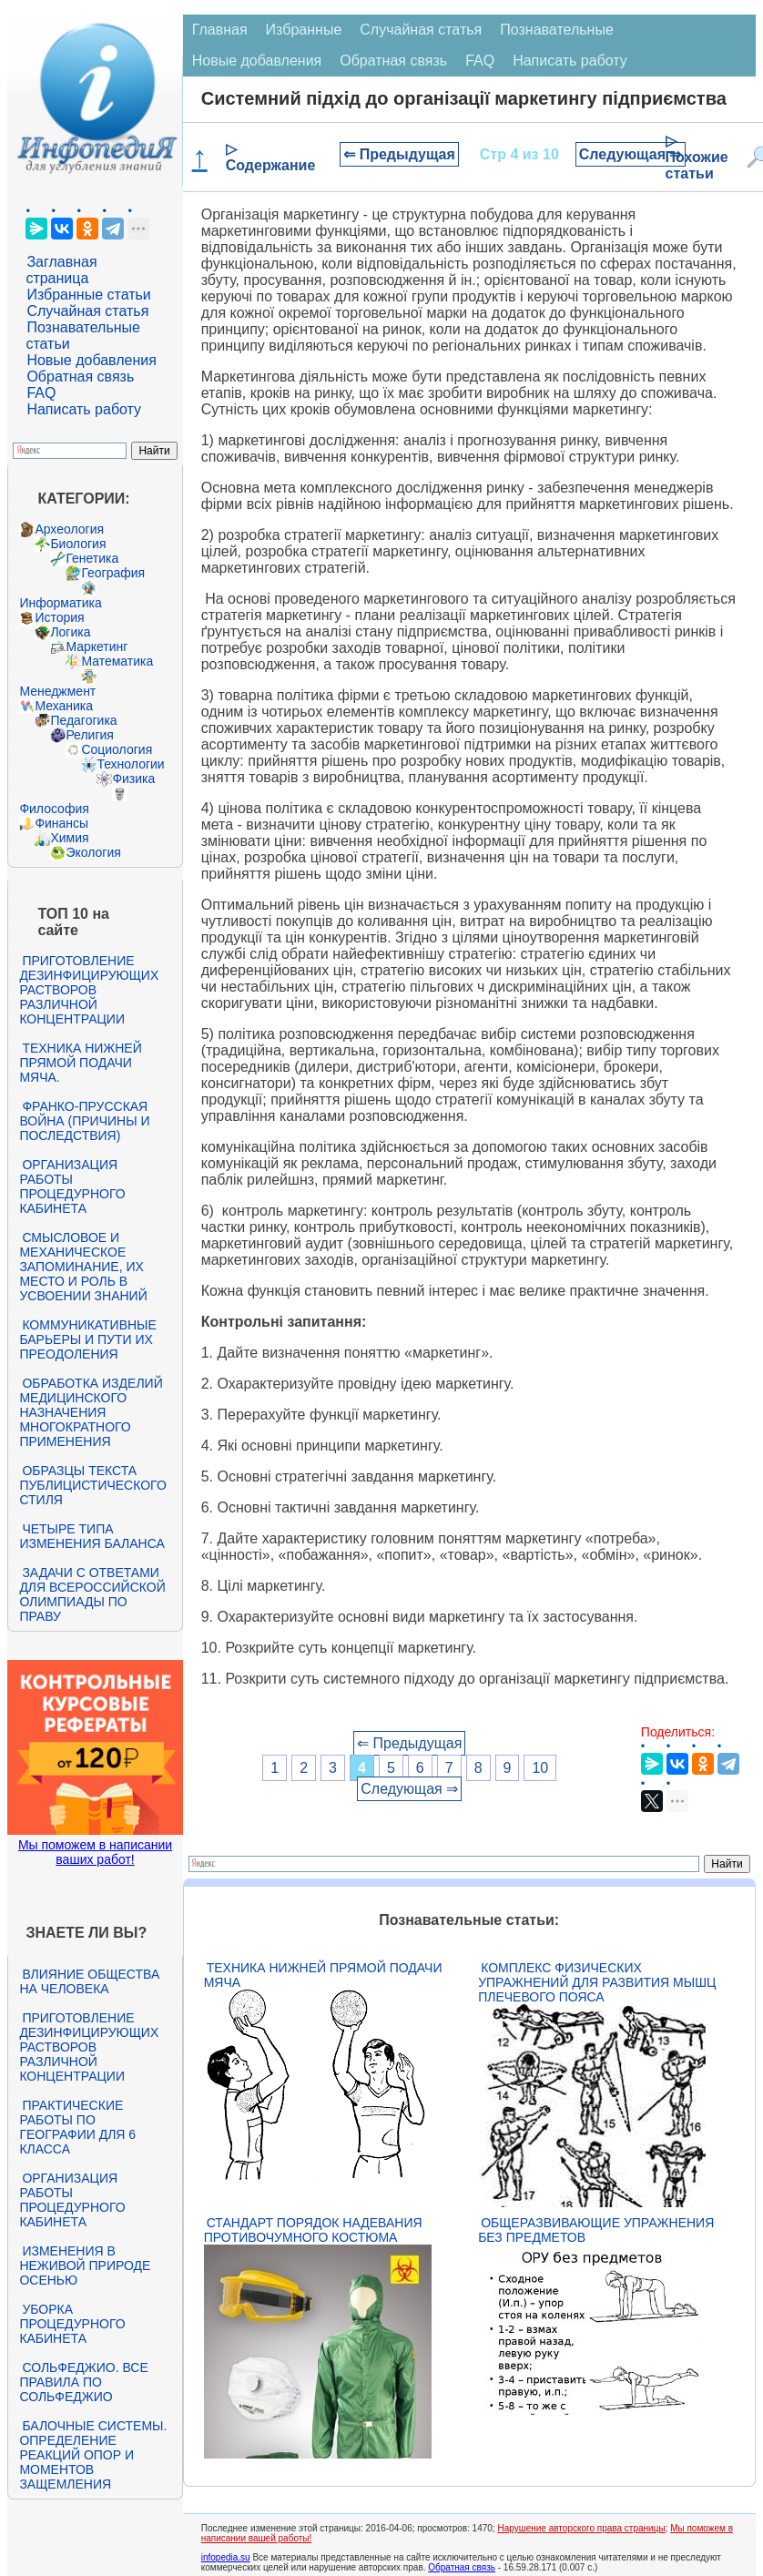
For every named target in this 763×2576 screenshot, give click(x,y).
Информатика (60, 603)
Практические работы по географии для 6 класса (77, 2127)
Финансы (61, 823)
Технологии (130, 764)
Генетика (92, 558)
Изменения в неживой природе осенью (84, 2265)
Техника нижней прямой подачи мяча (323, 1975)
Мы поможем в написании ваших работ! (95, 1852)
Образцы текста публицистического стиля (92, 1485)
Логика (70, 632)
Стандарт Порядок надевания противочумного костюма (313, 2230)
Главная (220, 29)
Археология (69, 529)
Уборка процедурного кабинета (72, 2324)
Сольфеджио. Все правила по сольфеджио (83, 2382)
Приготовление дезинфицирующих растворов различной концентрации (88, 989)
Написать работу (83, 409)
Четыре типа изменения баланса (91, 1536)
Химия (69, 837)
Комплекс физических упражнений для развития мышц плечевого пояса (597, 1982)
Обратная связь (80, 376)
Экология (93, 852)
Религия (90, 735)
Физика (133, 778)
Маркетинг (96, 646)
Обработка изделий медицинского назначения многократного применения (90, 1412)
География (113, 572)
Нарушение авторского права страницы (581, 2528)
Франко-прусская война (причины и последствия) (84, 1121)
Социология (116, 749)
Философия (53, 808)
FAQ (41, 393)
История (59, 617)
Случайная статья (87, 311)
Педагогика (83, 720)
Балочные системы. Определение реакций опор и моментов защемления (93, 2454)
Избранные (304, 29)
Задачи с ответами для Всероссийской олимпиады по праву (92, 1594)
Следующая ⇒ (630, 154)
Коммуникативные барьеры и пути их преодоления (87, 1339)
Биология (78, 543)
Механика (64, 705)
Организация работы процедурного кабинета (72, 1186)
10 (540, 1768)
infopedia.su (225, 2557)
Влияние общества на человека (89, 1981)
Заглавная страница (61, 270)
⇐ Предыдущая (399, 154)
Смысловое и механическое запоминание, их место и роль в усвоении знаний (83, 1266)
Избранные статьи (88, 294)
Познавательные (557, 29)
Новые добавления (91, 360)
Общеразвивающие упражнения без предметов (596, 2230)
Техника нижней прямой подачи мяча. (80, 1062)
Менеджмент (57, 691)
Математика (117, 661)
